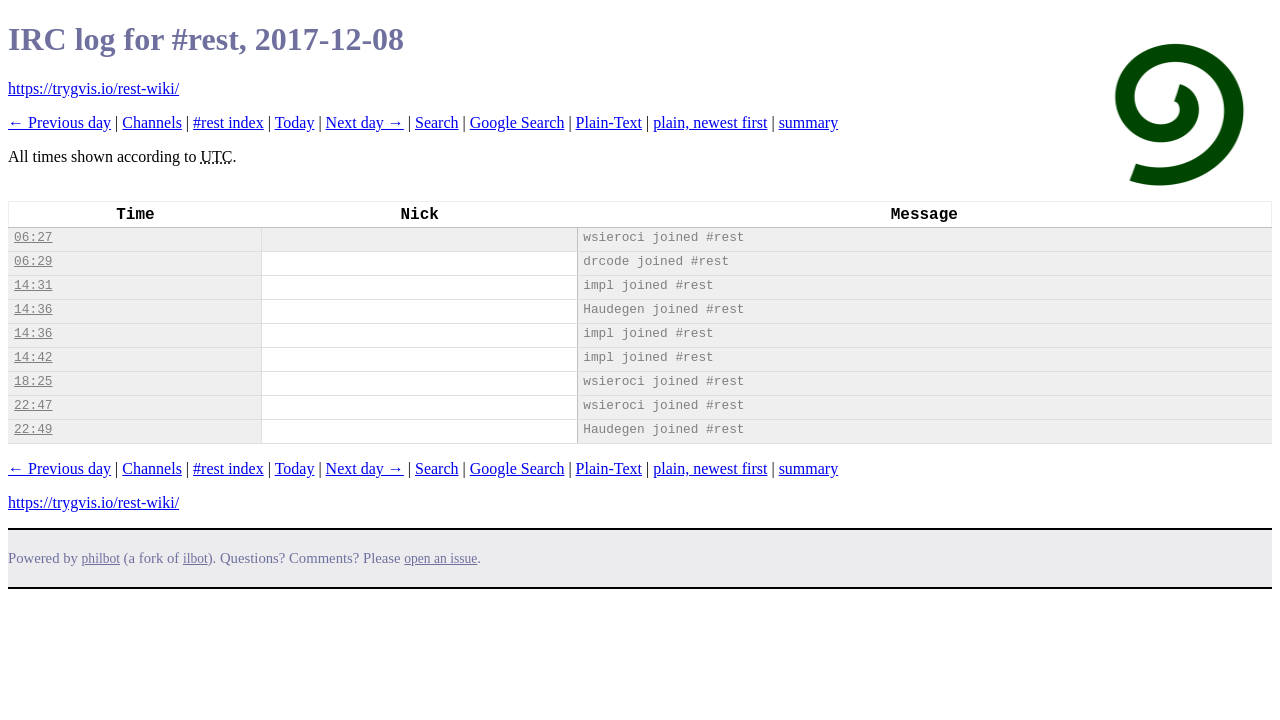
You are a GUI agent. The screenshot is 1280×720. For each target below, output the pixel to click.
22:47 (33, 405)
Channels (152, 122)
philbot (101, 558)
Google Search (517, 122)
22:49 (33, 429)
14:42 (33, 357)
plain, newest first (710, 122)
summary (809, 122)
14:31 (33, 285)
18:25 (33, 381)
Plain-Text (609, 122)
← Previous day (59, 122)
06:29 (33, 261)
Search (437, 122)
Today (295, 122)
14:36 (33, 309)
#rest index (228, 122)
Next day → (365, 122)
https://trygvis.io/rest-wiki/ (93, 88)
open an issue (440, 558)
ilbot (195, 558)
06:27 (33, 237)
